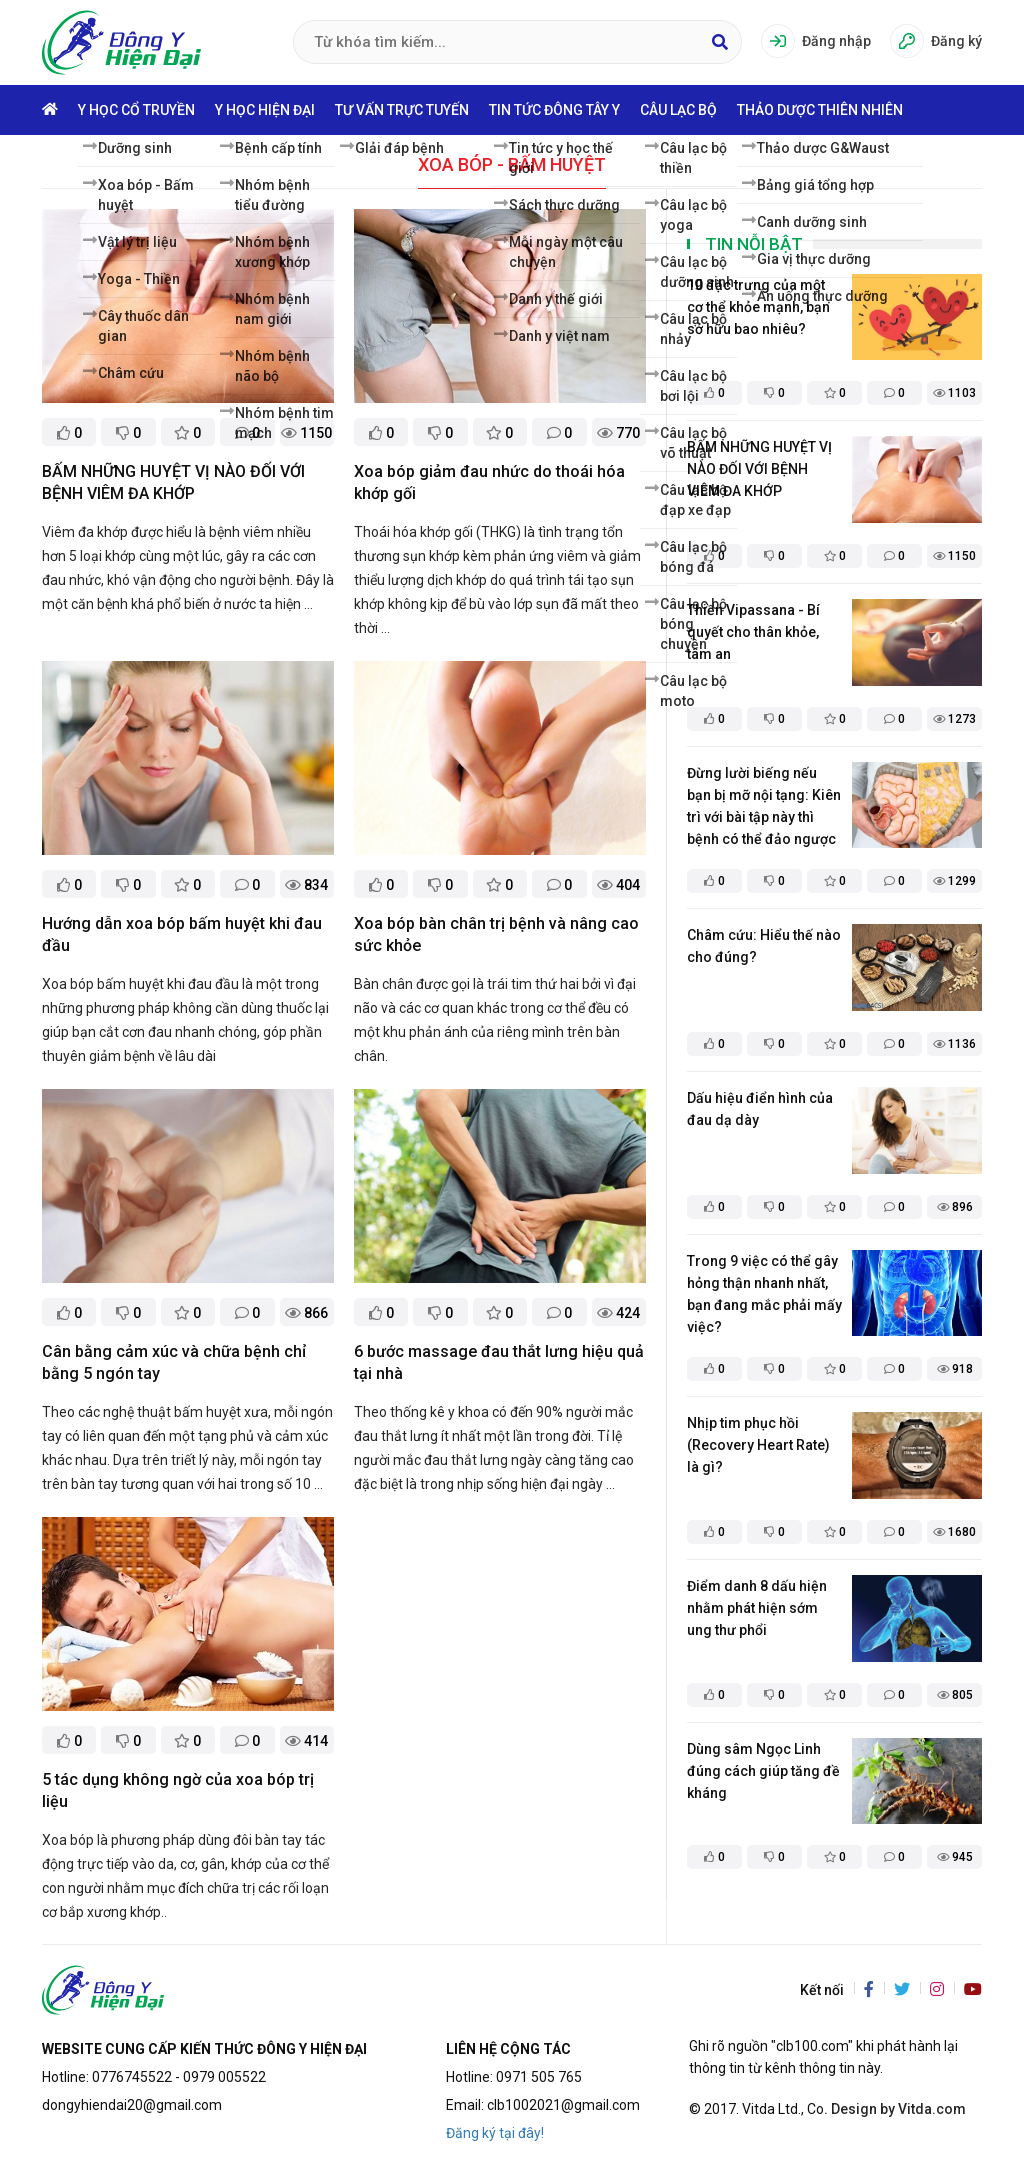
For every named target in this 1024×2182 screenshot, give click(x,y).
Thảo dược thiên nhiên (820, 110)
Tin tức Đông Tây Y (554, 110)
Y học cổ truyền (136, 110)
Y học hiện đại (265, 110)
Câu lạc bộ (678, 110)
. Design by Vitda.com (895, 2109)
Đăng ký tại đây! (495, 2133)
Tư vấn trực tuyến (402, 110)
